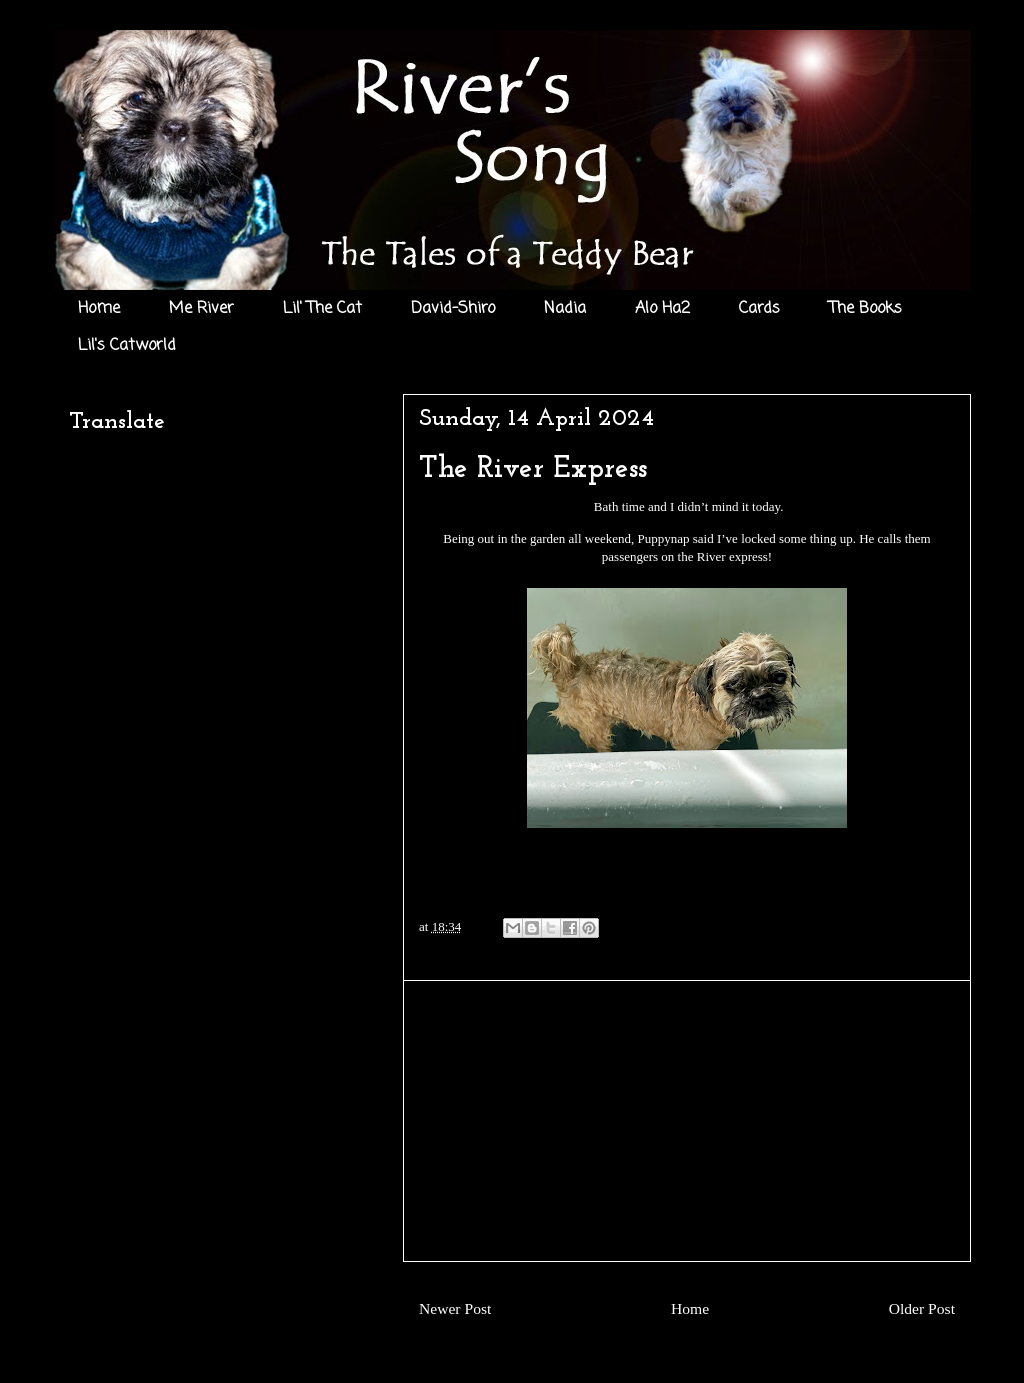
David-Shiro (453, 309)
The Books (865, 309)
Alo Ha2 (662, 309)
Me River (201, 309)
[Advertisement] (687, 1121)
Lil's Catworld (127, 346)
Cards (759, 309)
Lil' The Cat (322, 309)
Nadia (565, 309)
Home (99, 309)
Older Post (922, 1308)
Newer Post (455, 1308)
